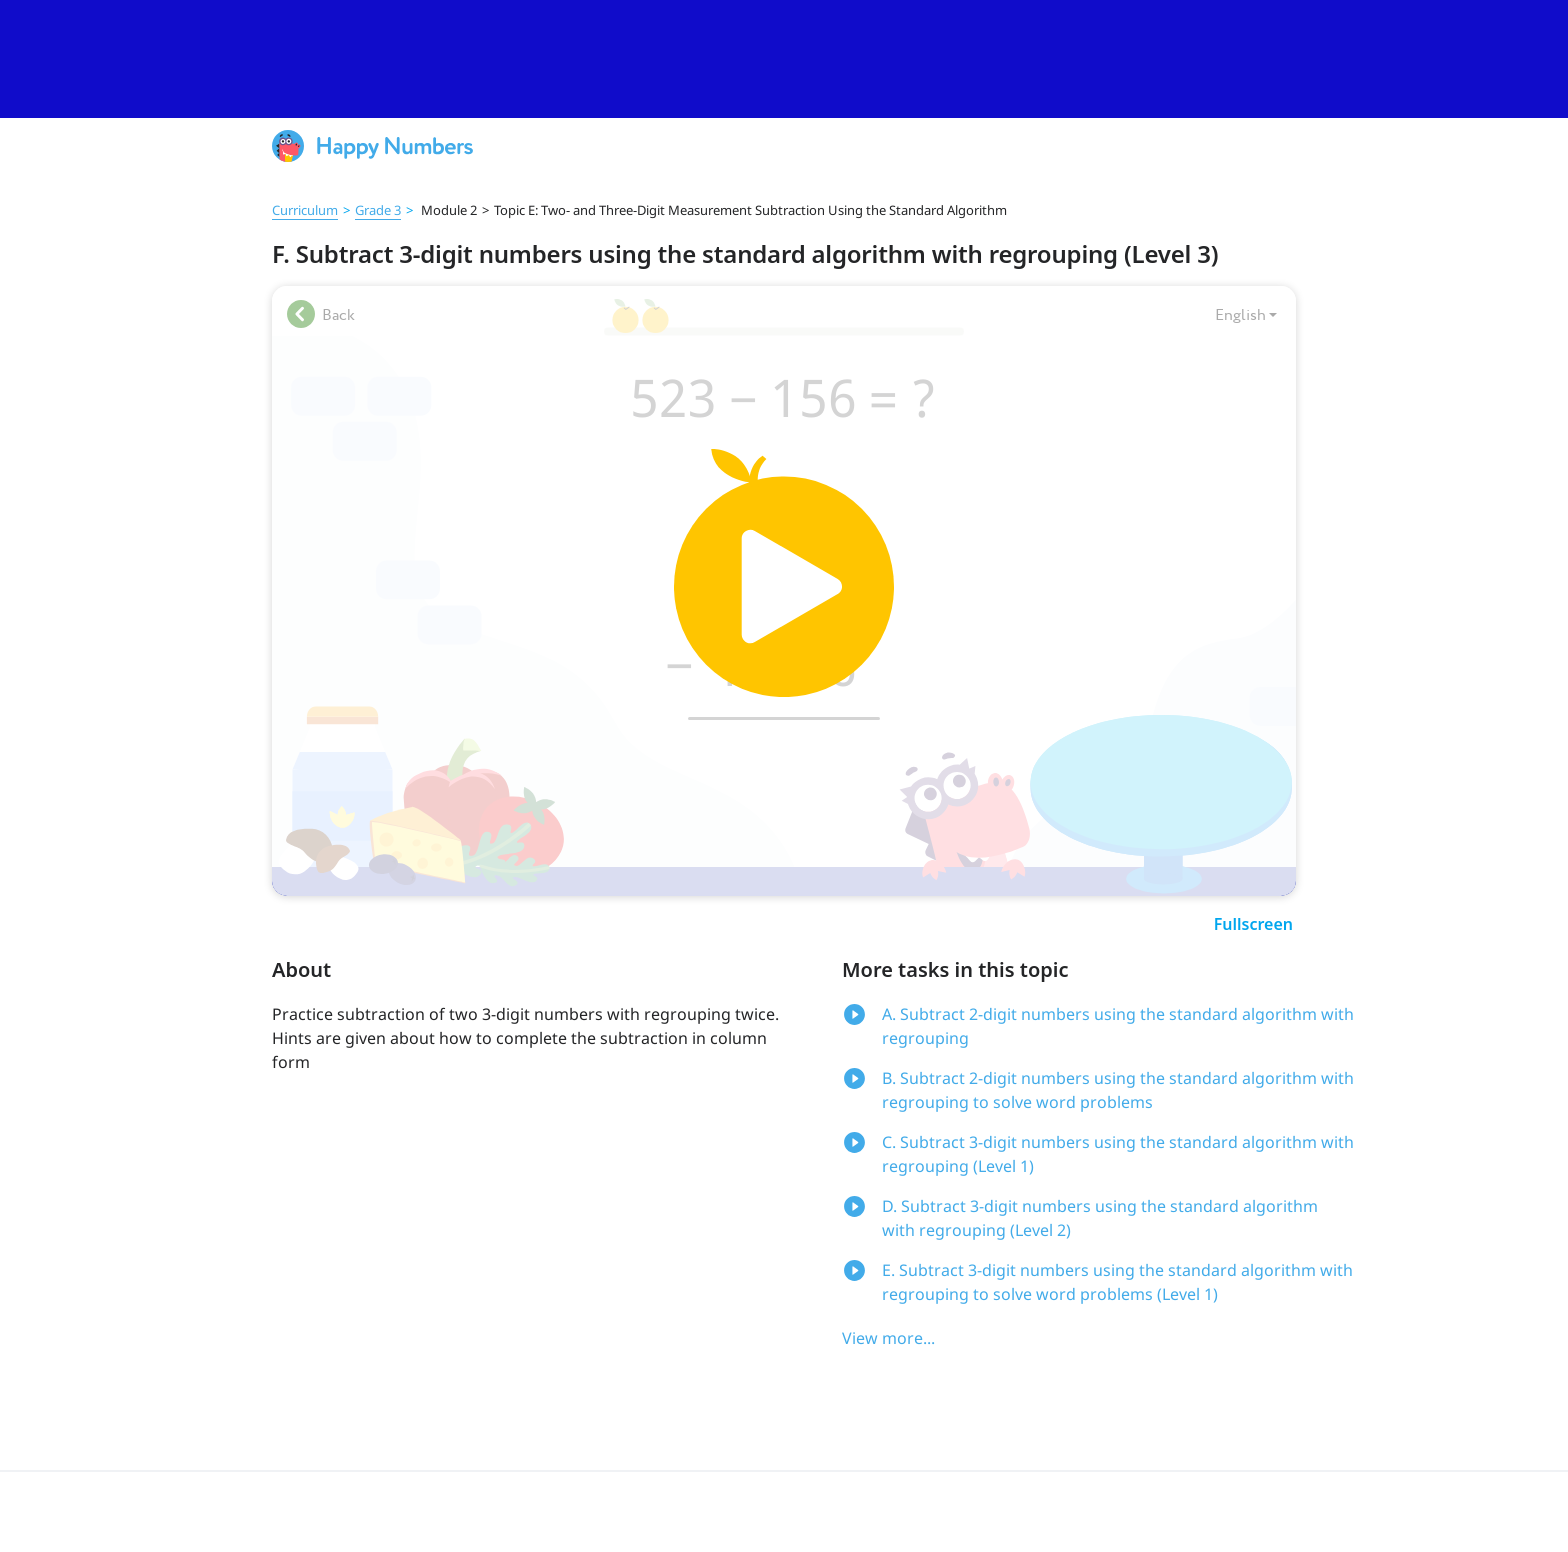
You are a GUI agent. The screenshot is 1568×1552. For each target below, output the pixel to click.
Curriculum (305, 210)
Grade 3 (378, 210)
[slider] (784, 59)
